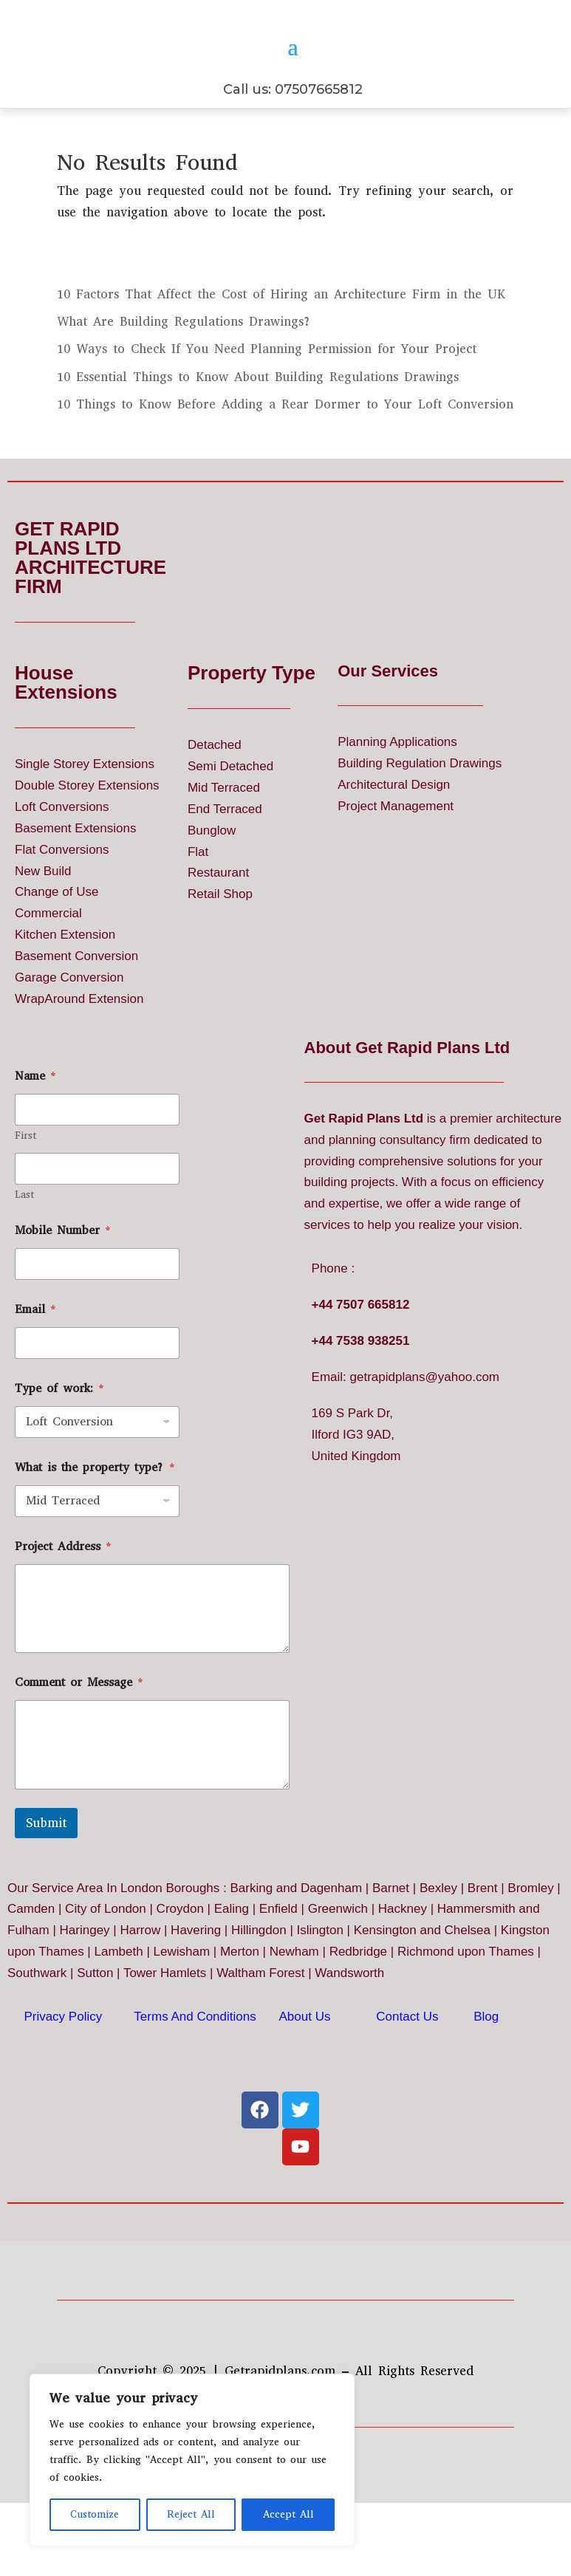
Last (24, 1246)
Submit (46, 1874)
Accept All (288, 2514)
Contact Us (407, 2068)
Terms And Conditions (195, 2068)
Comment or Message (79, 1734)
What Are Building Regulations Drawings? (184, 373)
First (25, 1187)
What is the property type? (95, 1519)
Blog (486, 2068)
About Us (305, 2068)
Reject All (191, 2514)
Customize (94, 2514)
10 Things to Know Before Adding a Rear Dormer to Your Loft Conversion (285, 456)
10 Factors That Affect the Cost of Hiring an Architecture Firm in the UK (281, 346)
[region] (192, 2460)
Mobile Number (63, 1282)
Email (35, 1361)
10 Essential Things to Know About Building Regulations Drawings (258, 428)
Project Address (63, 1598)
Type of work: (59, 1440)
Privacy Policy (63, 2068)
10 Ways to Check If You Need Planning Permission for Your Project (266, 400)
